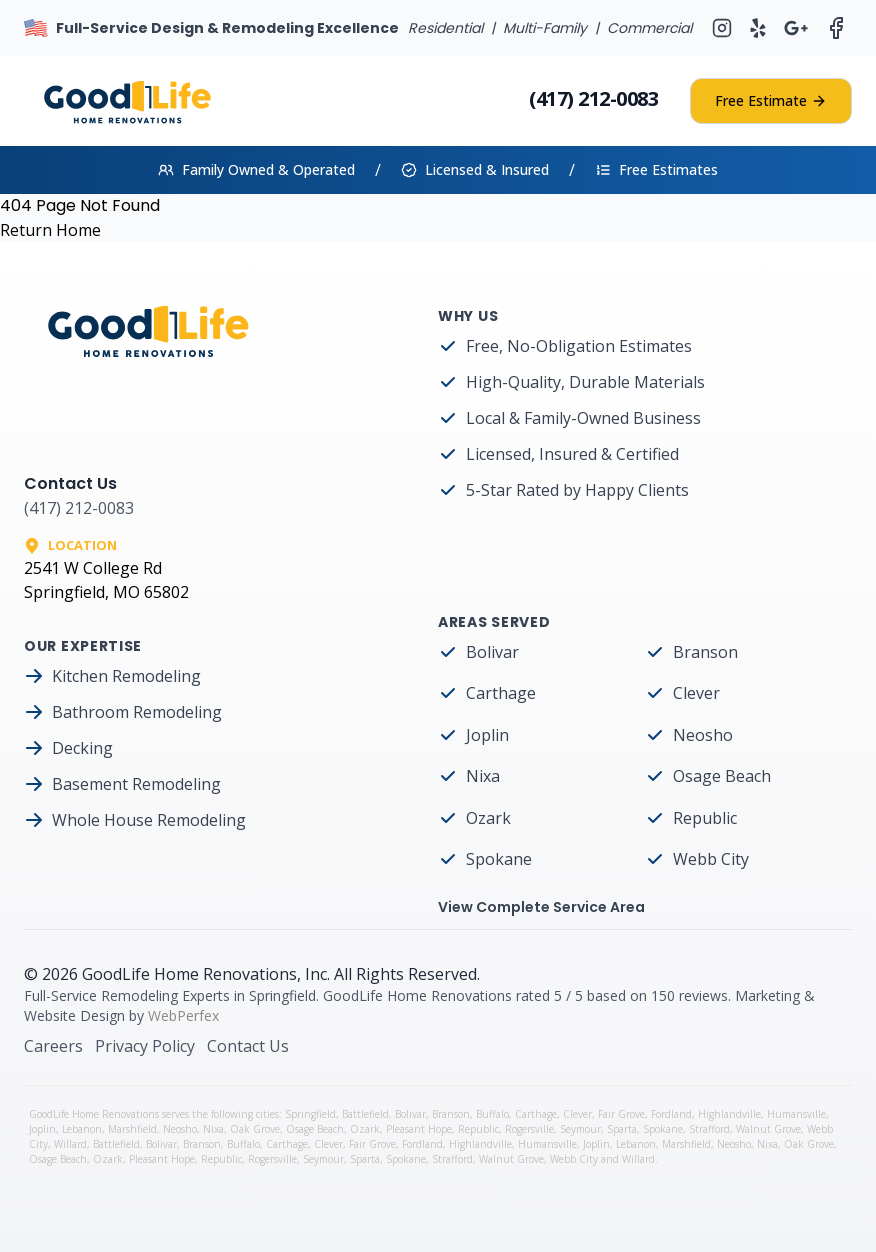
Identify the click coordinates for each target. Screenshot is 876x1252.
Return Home (50, 230)
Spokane (499, 859)
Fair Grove (621, 1114)
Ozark (488, 818)
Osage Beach (722, 776)
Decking (82, 748)
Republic (705, 818)
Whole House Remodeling (149, 820)
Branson (705, 652)
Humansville (796, 1114)
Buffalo (492, 1114)
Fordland (671, 1114)
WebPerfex (183, 1015)
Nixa (483, 776)
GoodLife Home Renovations (189, 974)
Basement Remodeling (136, 784)
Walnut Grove (768, 1129)
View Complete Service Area (541, 907)
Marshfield (132, 1129)
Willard (70, 1144)
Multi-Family (545, 28)
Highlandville (729, 1114)
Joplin (487, 735)
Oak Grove (255, 1129)
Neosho (703, 735)
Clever (696, 693)
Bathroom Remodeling (137, 712)
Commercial (649, 28)
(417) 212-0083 (593, 98)
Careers (53, 1046)
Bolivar (492, 652)
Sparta (622, 1129)
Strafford (709, 1129)
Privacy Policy (145, 1046)
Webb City (711, 859)
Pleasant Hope (419, 1129)
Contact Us (248, 1046)
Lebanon (82, 1129)
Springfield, (313, 1114)
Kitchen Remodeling (126, 676)
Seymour (580, 1129)
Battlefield (365, 1114)
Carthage (501, 693)
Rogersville (529, 1129)
